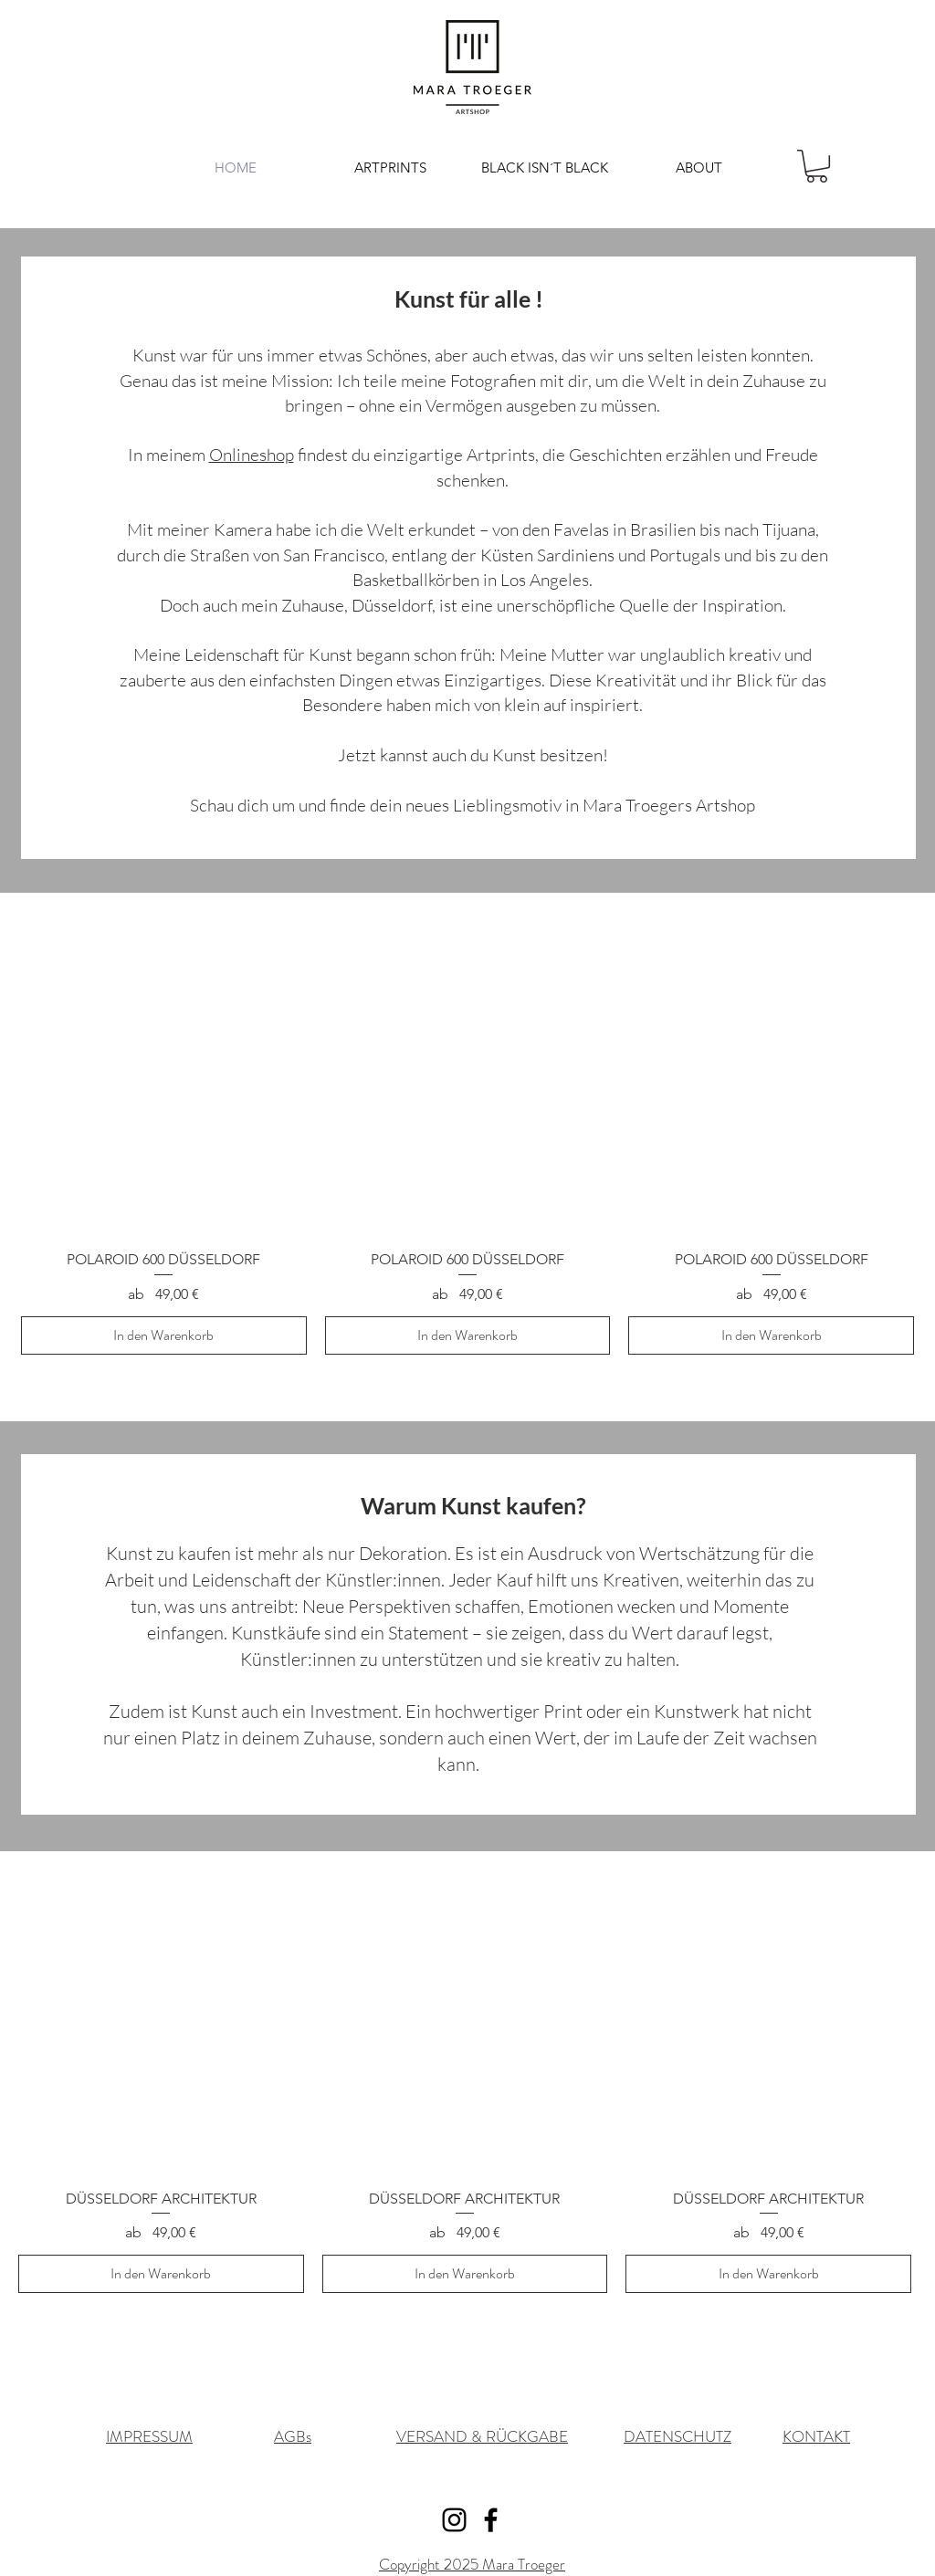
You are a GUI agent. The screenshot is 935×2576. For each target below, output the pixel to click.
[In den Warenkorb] (164, 1335)
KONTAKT (816, 2436)
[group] (467, 1152)
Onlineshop (251, 455)
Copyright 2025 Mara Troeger (472, 2564)
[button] (816, 166)
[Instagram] (454, 2520)
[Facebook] (491, 2520)
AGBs (292, 2436)
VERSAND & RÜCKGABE (482, 2436)
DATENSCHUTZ (677, 2436)
